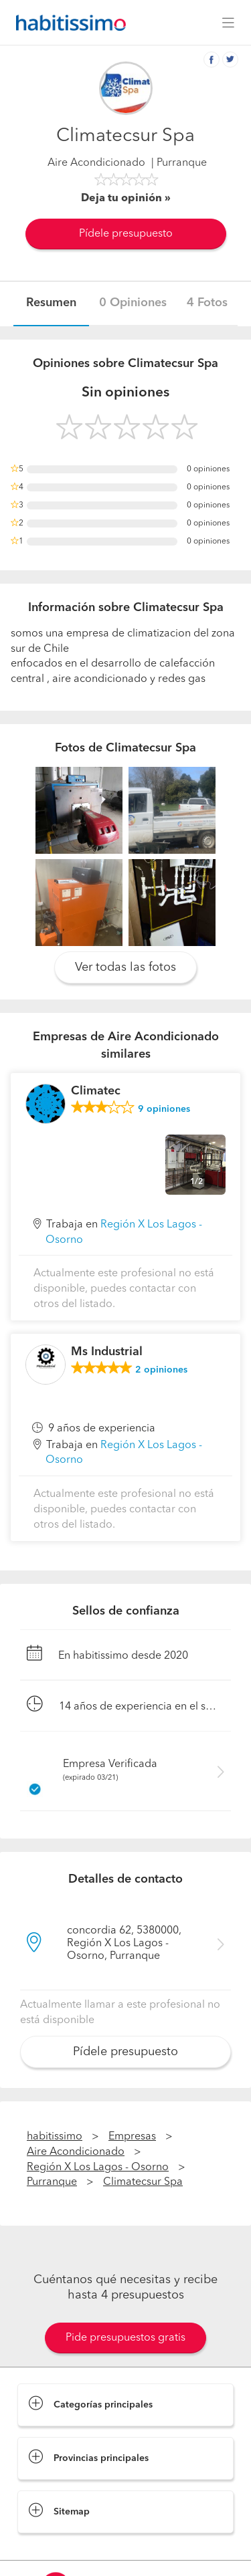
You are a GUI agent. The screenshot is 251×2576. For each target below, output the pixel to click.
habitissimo (54, 2136)
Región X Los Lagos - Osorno (98, 2167)
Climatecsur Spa (143, 2182)
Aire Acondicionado (96, 163)
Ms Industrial (107, 1352)
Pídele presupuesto (126, 234)
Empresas (132, 2136)
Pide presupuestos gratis (125, 2338)
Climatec (95, 1091)
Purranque (52, 2182)
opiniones (164, 1109)
